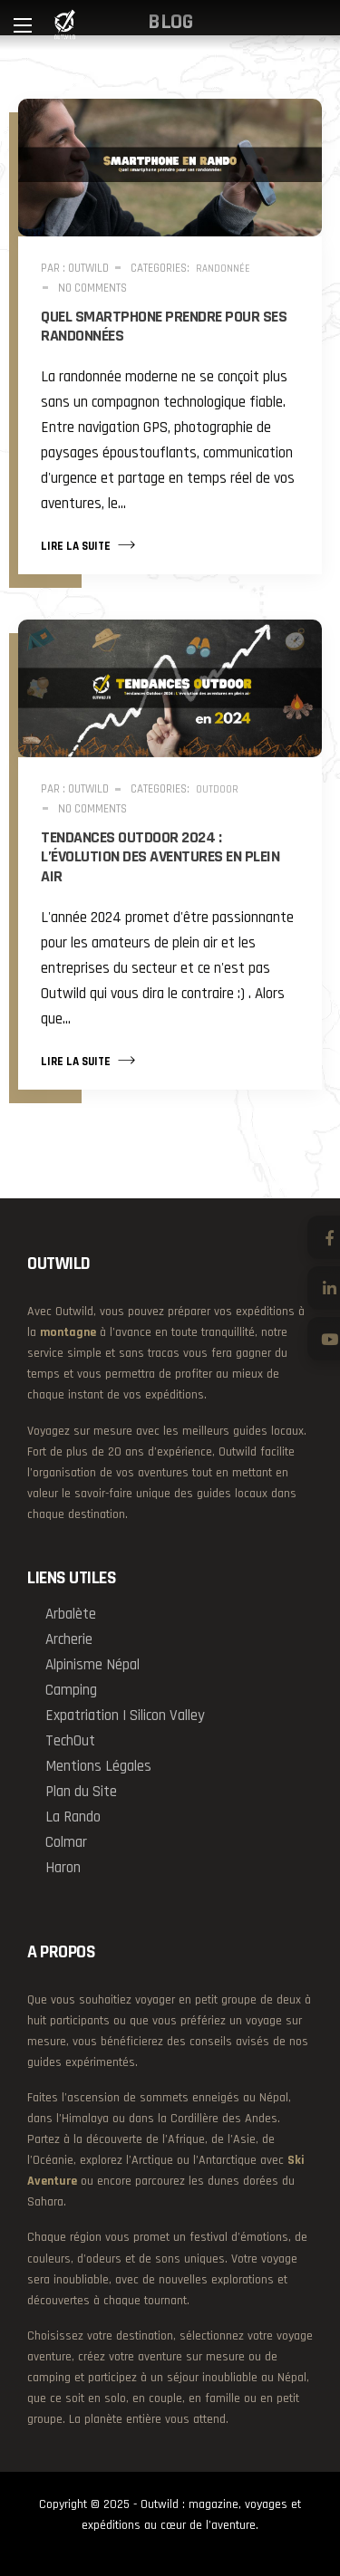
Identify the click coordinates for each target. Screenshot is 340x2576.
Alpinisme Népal (92, 1665)
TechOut (70, 1741)
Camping (71, 1690)
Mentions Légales (98, 1766)
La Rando (73, 1817)
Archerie (68, 1639)
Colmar (66, 1842)
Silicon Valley (167, 1715)
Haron (63, 1868)
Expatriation (82, 1715)
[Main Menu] (23, 25)
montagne (68, 1332)
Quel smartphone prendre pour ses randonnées (164, 326)
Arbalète (70, 1614)
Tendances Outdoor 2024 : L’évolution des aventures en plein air (160, 857)
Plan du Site (81, 1792)
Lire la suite (88, 544)
